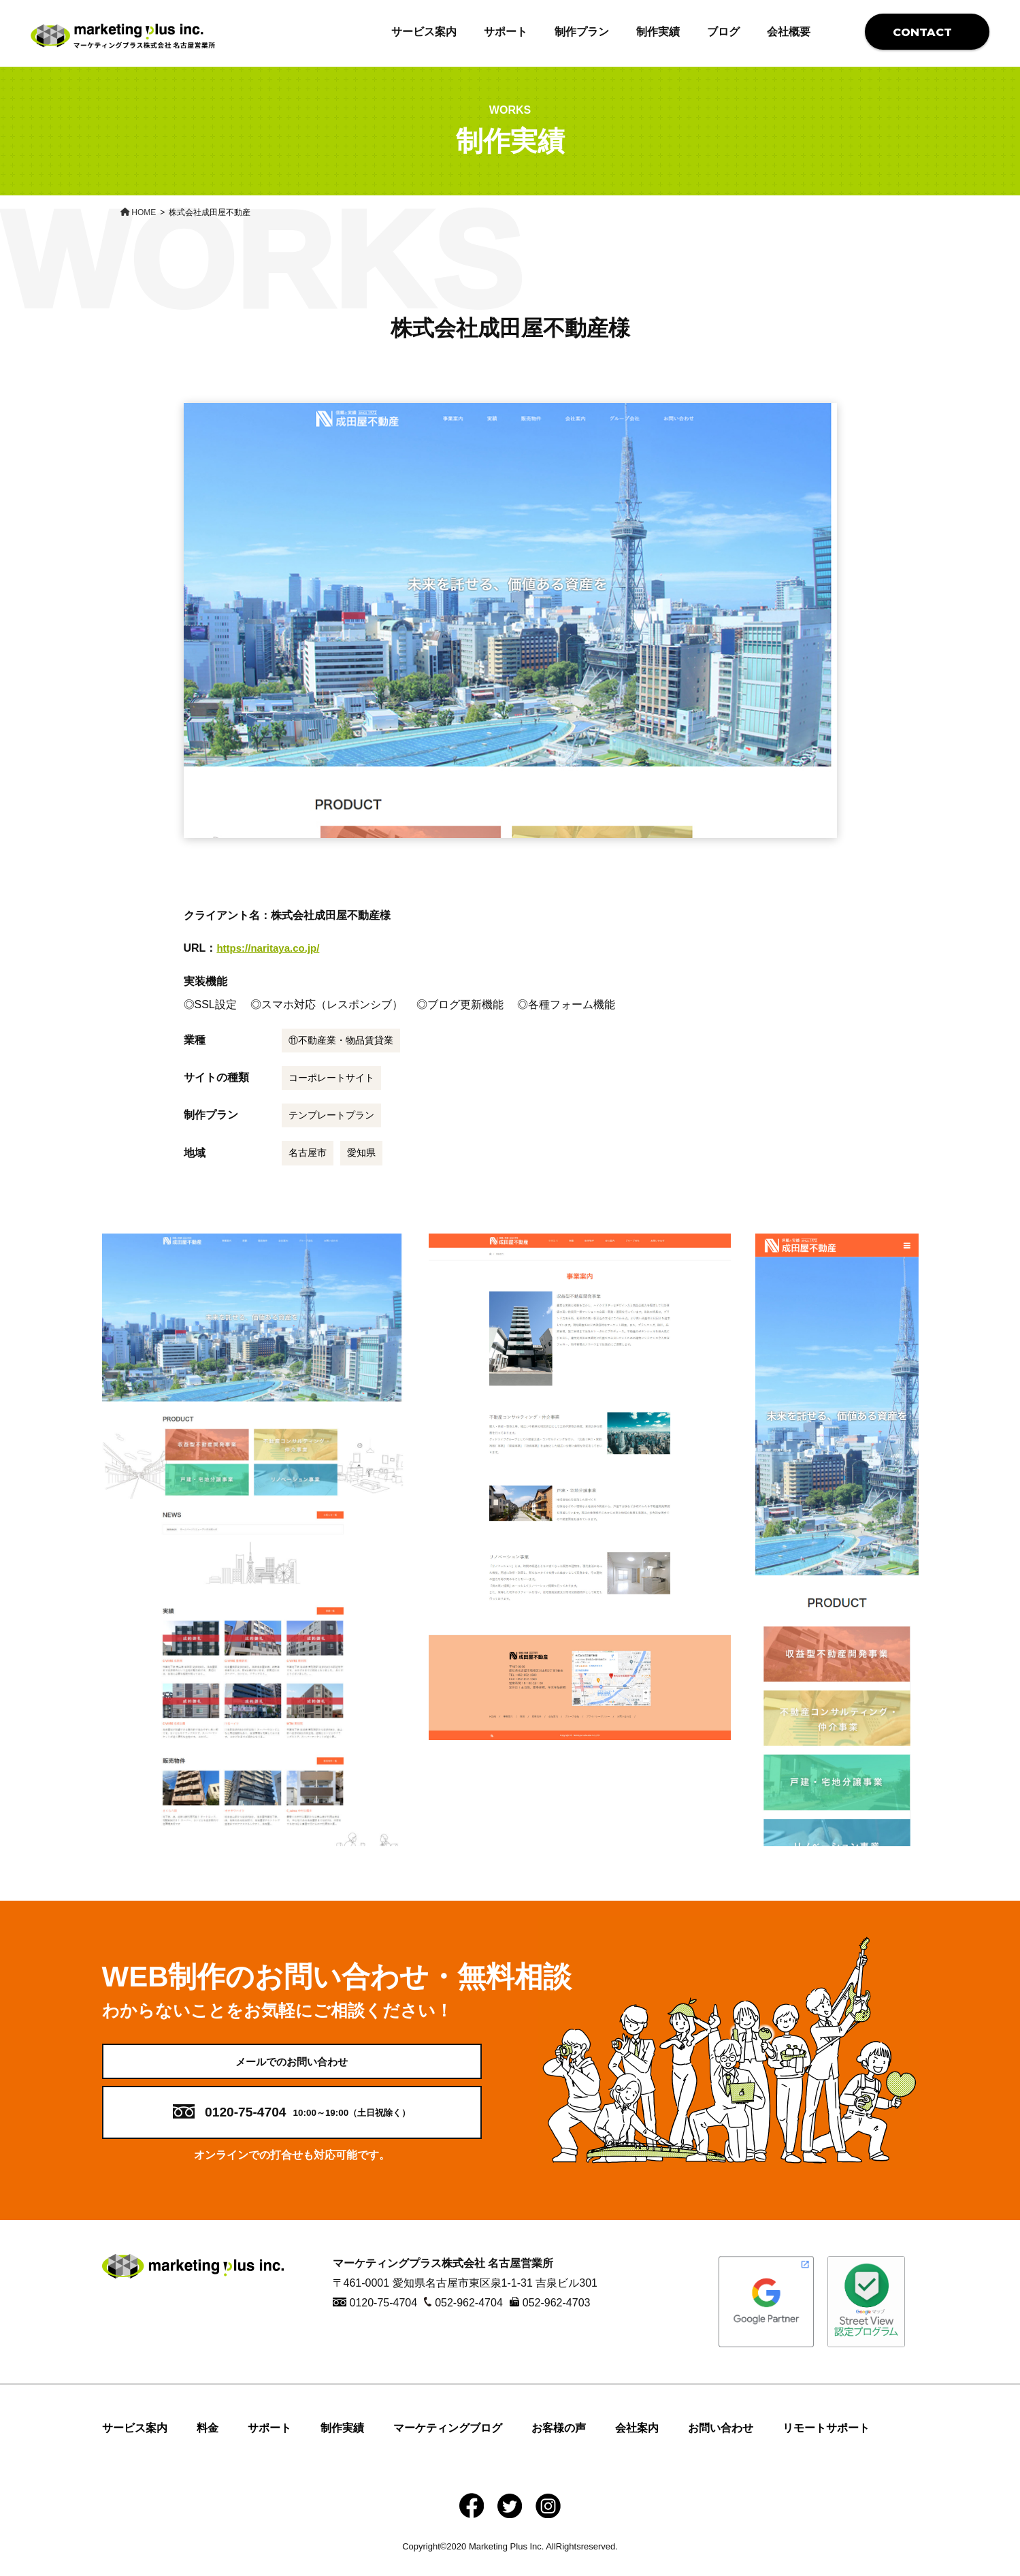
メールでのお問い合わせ (292, 2068)
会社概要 (788, 31)
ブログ (723, 31)
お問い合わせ (720, 2442)
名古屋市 (308, 1152)
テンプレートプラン (331, 1115)
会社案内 (637, 2442)
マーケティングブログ (447, 2442)
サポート (505, 31)
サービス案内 (424, 31)
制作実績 (658, 31)
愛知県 (361, 1152)
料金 (207, 2442)
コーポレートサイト (331, 1077)
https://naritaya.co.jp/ (271, 948)
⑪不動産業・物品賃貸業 (341, 1040)
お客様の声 (558, 2442)
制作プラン (582, 31)
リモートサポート (826, 2442)
